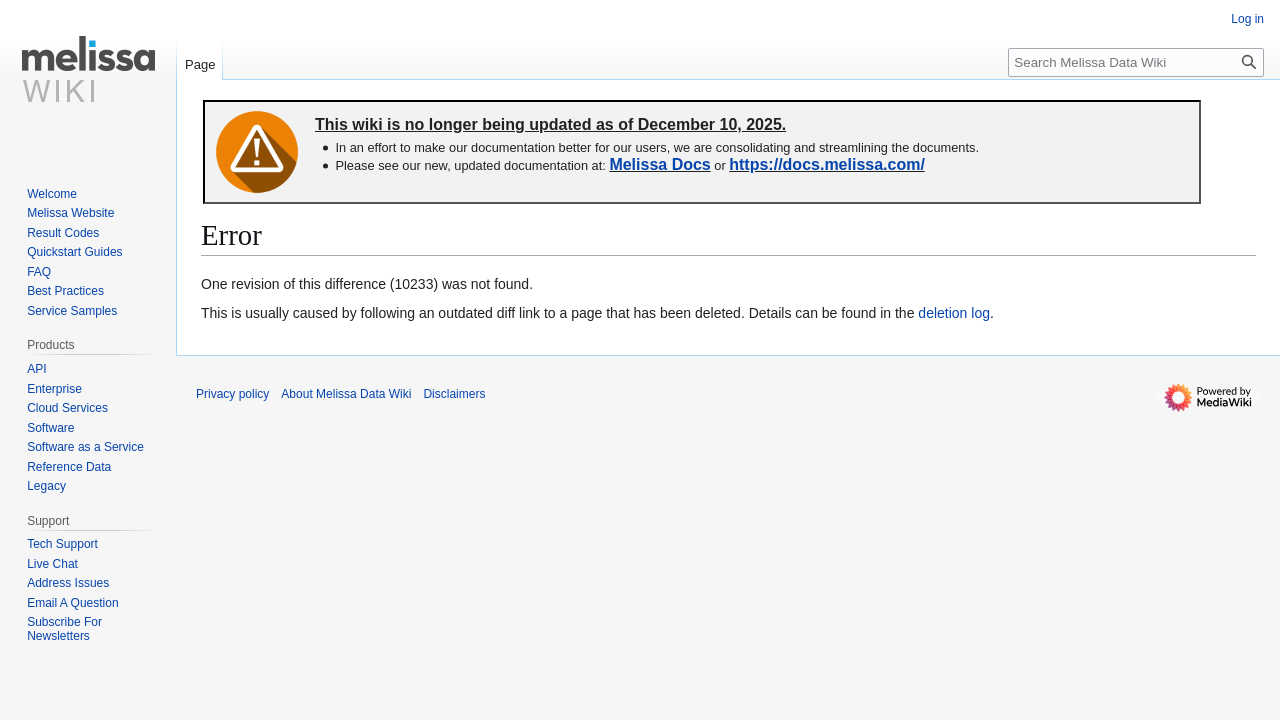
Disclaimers (454, 394)
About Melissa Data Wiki (346, 394)
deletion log (954, 313)
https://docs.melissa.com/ (827, 164)
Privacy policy (232, 394)
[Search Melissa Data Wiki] (1136, 62)
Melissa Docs (659, 164)
